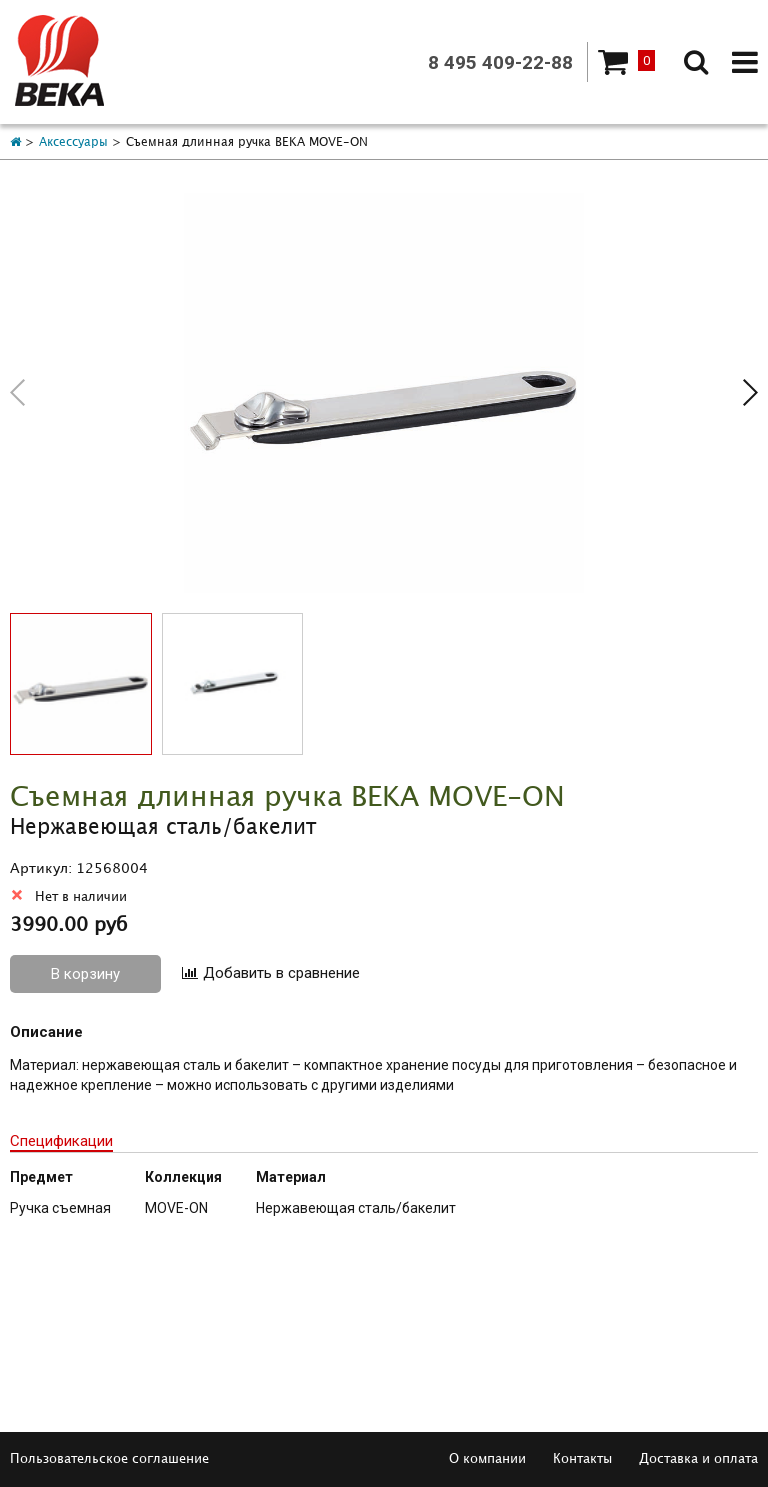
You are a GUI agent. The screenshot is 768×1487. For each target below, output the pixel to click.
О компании (487, 1459)
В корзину (85, 974)
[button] (750, 392)
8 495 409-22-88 (500, 62)
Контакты (582, 1459)
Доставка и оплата (698, 1459)
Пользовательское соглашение (109, 1459)
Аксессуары (73, 142)
